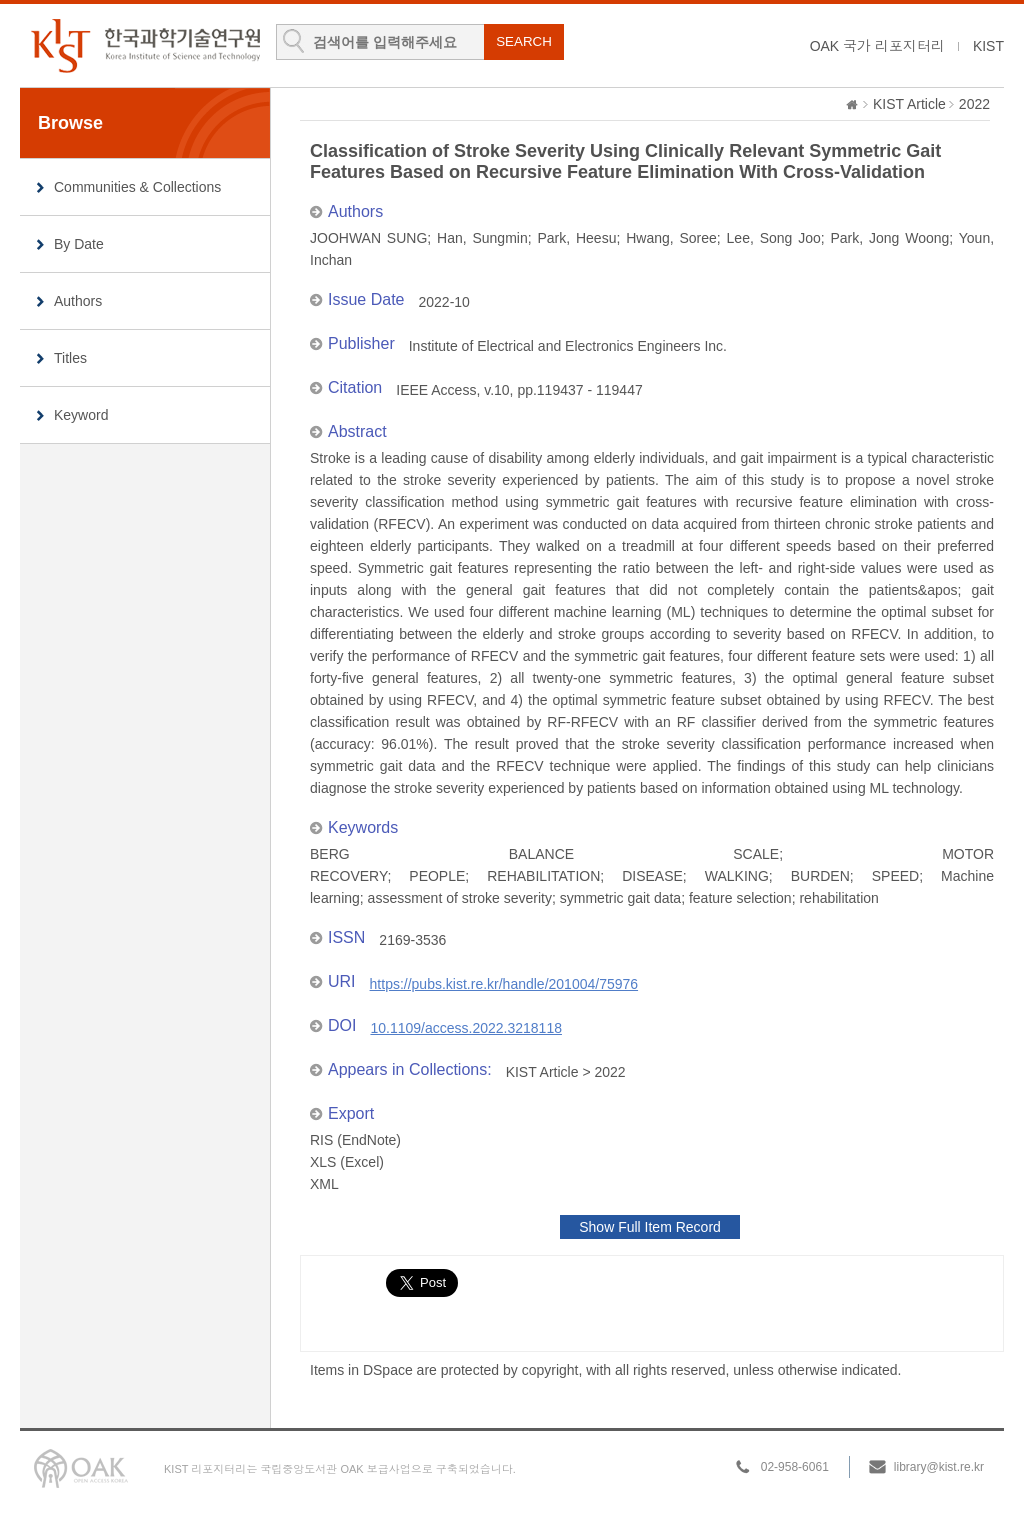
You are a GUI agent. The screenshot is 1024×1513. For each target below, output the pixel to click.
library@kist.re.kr (939, 1467)
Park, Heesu (576, 238)
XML (324, 1184)
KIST (988, 46)
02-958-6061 (795, 1467)
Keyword (81, 415)
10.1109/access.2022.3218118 (466, 1028)
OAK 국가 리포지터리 (877, 46)
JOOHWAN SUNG (368, 238)
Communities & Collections (137, 187)
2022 (974, 104)
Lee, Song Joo (774, 238)
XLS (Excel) (347, 1162)
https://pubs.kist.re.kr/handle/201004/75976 (504, 984)
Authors (78, 301)
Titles (70, 358)
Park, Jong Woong (890, 238)
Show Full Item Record (650, 1227)
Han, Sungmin (482, 238)
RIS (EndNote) (355, 1140)
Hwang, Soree (671, 238)
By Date (79, 244)
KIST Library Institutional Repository (145, 45)
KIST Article (909, 104)
